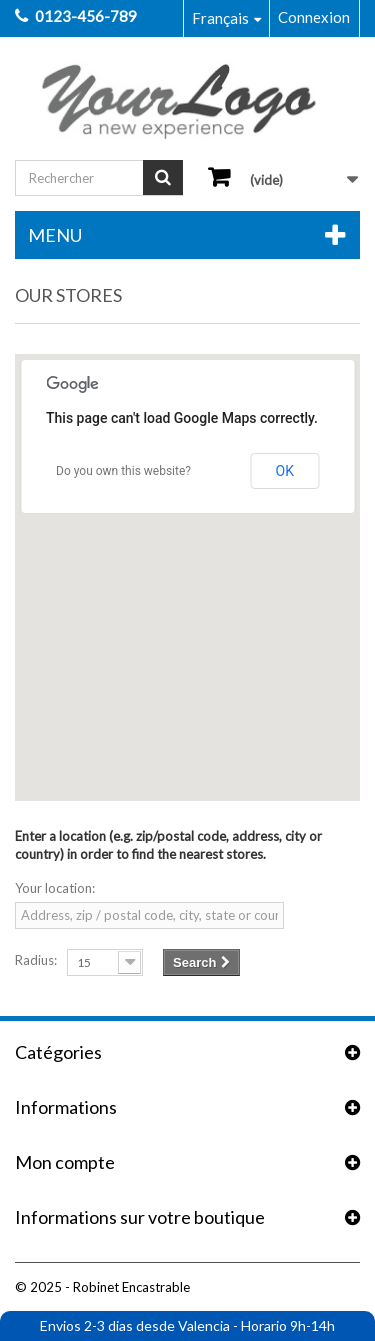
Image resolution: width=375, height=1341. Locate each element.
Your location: (55, 888)
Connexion (314, 17)
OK (285, 471)
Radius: (36, 960)
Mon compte (65, 1162)
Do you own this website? (123, 471)
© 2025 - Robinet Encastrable (102, 1287)
